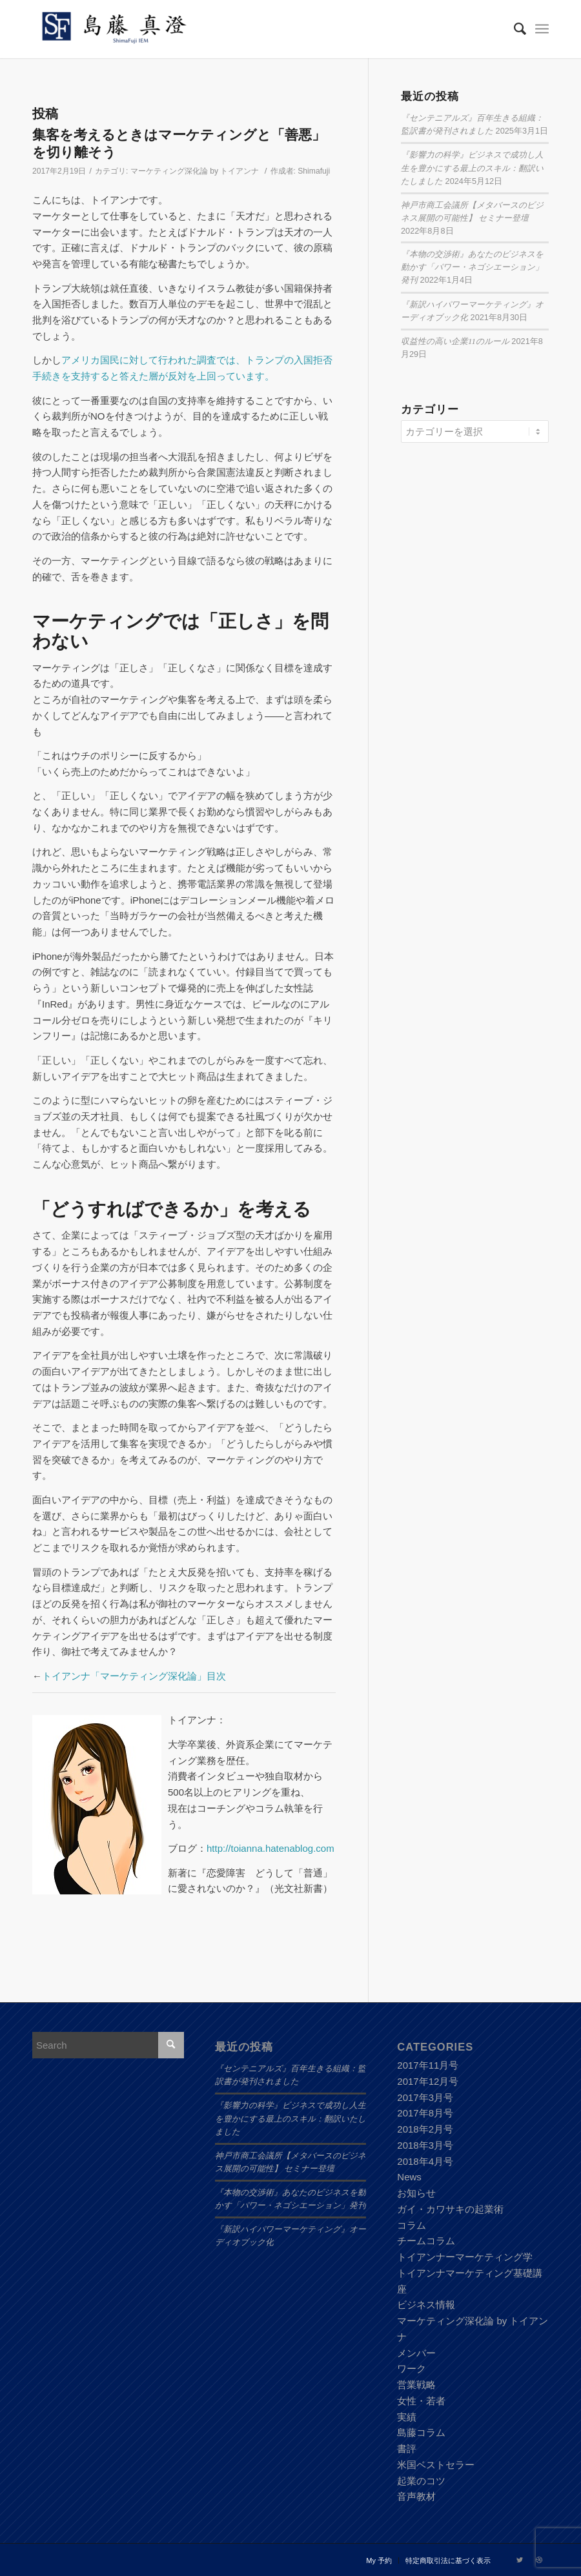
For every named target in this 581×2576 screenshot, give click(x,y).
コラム (411, 2225)
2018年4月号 (425, 2161)
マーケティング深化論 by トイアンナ (195, 171)
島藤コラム (421, 2432)
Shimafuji (314, 171)
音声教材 (416, 2496)
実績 (406, 2416)
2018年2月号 (425, 2129)
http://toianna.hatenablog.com (270, 1848)
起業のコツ (421, 2480)
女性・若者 (421, 2400)
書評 (406, 2448)
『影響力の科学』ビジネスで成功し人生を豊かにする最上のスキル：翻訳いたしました (472, 167)
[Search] (513, 29)
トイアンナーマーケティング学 (465, 2256)
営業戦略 (416, 2384)
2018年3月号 (425, 2145)
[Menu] (542, 29)
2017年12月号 (427, 2081)
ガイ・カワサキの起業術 (450, 2209)
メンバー (416, 2353)
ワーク (411, 2368)
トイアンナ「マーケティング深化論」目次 (134, 1675)
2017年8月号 (425, 2112)
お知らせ (416, 2192)
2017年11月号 (427, 2065)
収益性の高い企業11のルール (455, 341)
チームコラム (426, 2240)
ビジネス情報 (426, 2304)
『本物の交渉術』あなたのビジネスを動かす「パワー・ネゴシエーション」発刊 (472, 267)
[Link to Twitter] (519, 2560)
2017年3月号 (425, 2097)
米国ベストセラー (435, 2464)
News (409, 2176)
